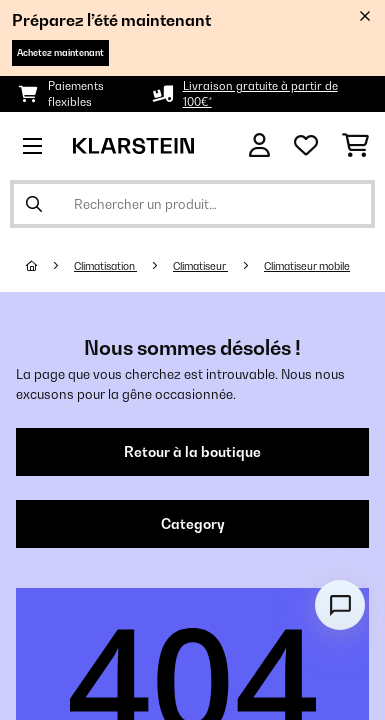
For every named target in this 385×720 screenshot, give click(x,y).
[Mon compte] (259, 145)
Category (193, 524)
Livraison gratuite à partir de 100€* (260, 94)
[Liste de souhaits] (306, 146)
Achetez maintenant (60, 52)
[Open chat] (340, 605)
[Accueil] (50, 266)
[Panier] (355, 146)
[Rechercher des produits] (192, 204)
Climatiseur (200, 266)
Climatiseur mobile (307, 266)
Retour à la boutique (192, 452)
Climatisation (105, 266)
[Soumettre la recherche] (34, 204)
